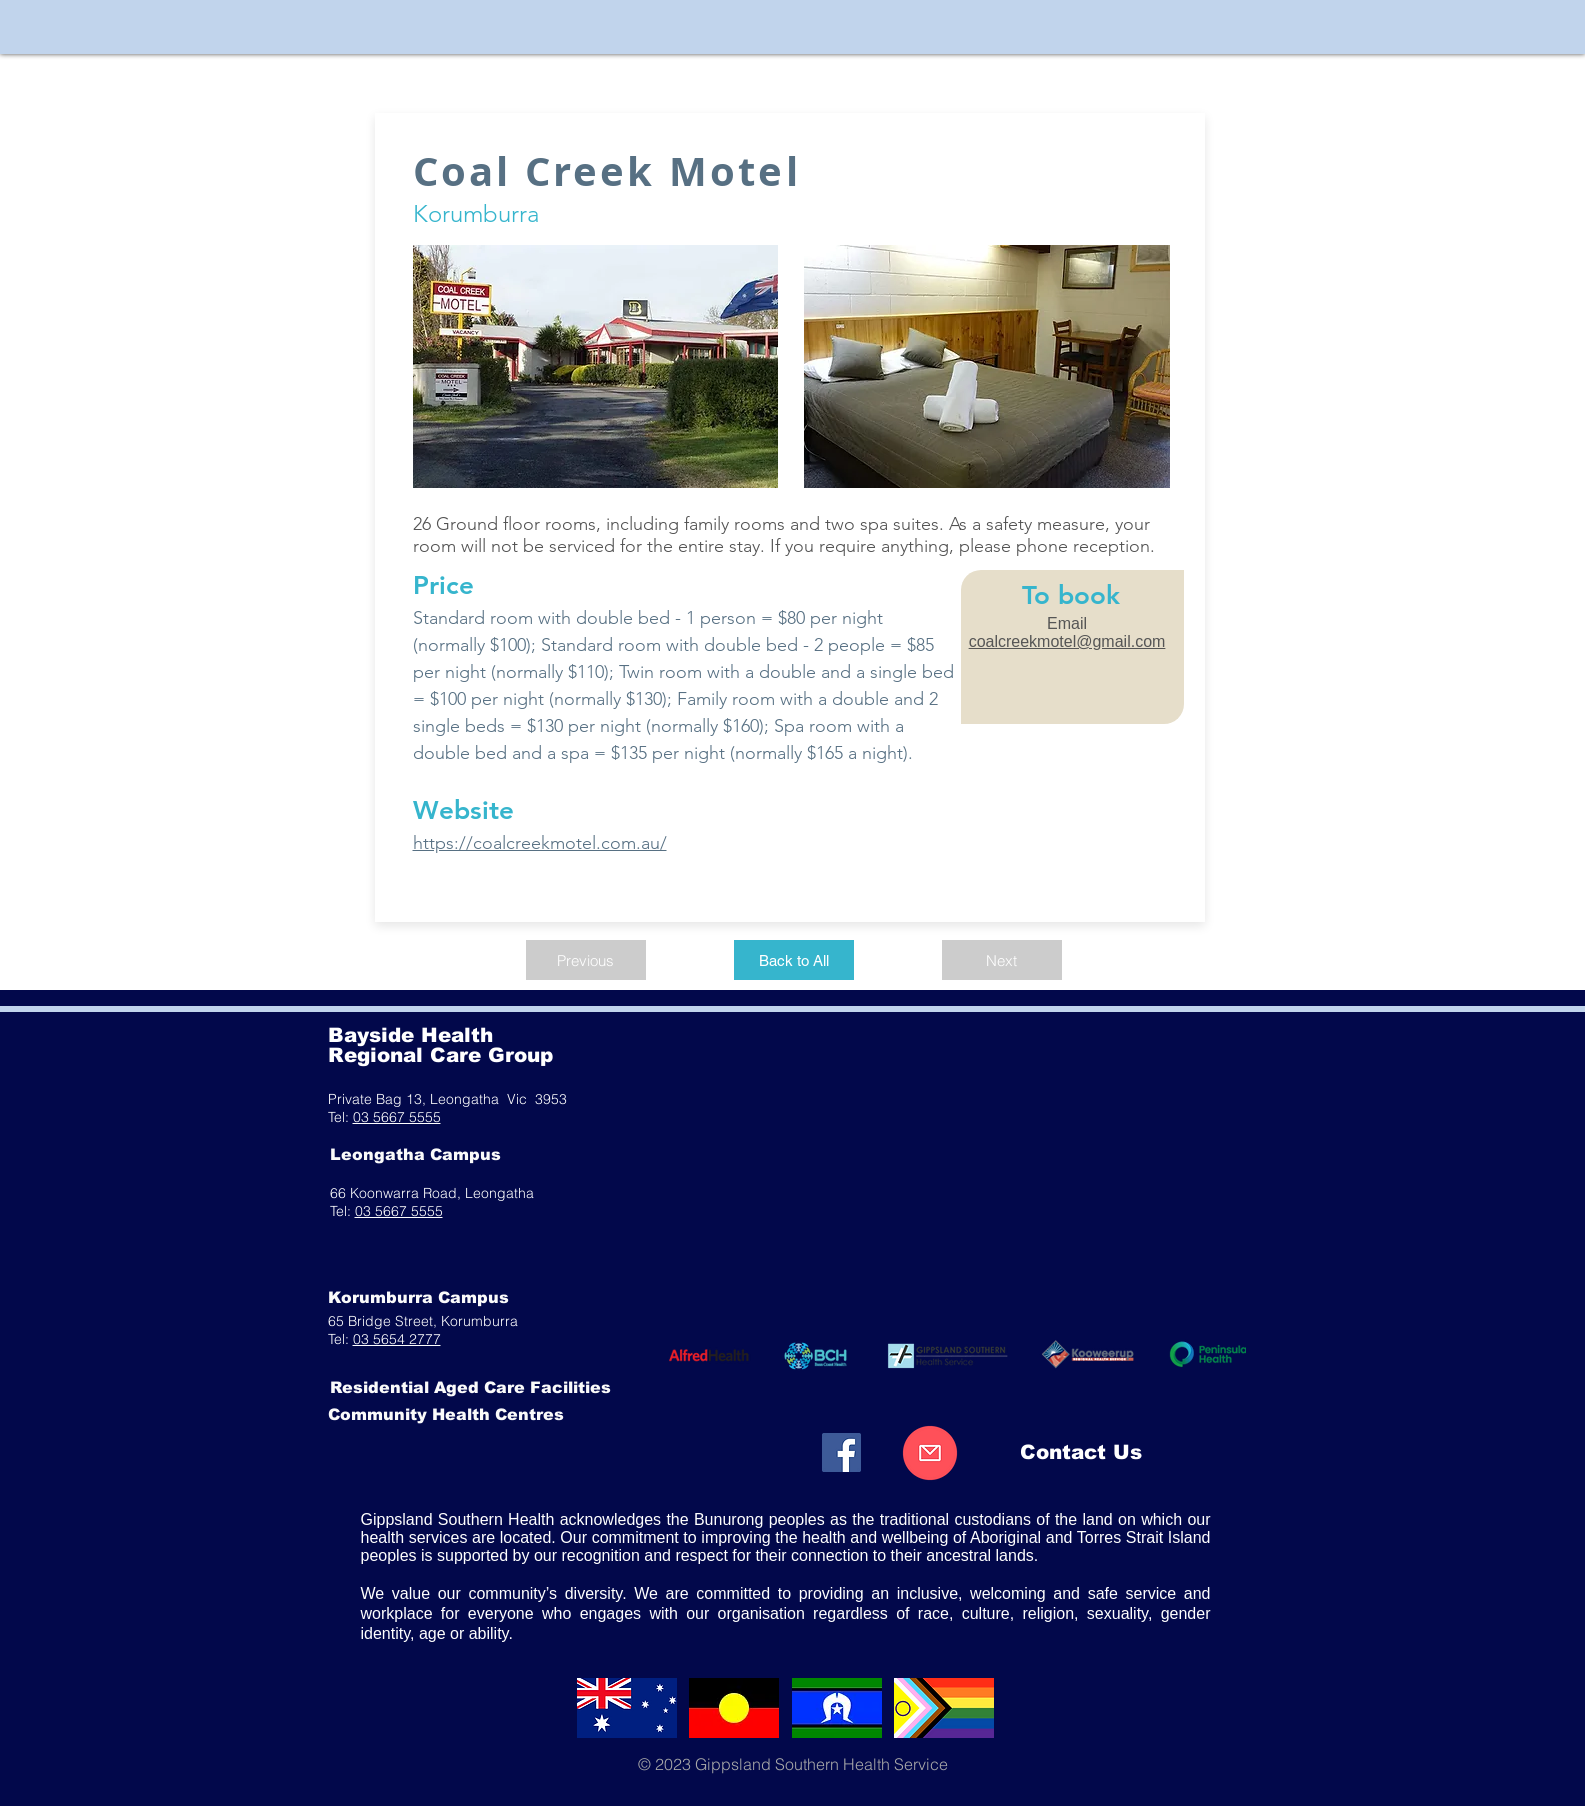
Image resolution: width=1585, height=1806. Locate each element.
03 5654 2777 (397, 1339)
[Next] (1002, 960)
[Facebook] (841, 1452)
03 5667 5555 (397, 1117)
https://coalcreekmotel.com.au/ (540, 843)
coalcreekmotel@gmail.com (1067, 641)
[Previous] (586, 960)
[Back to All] (794, 960)
